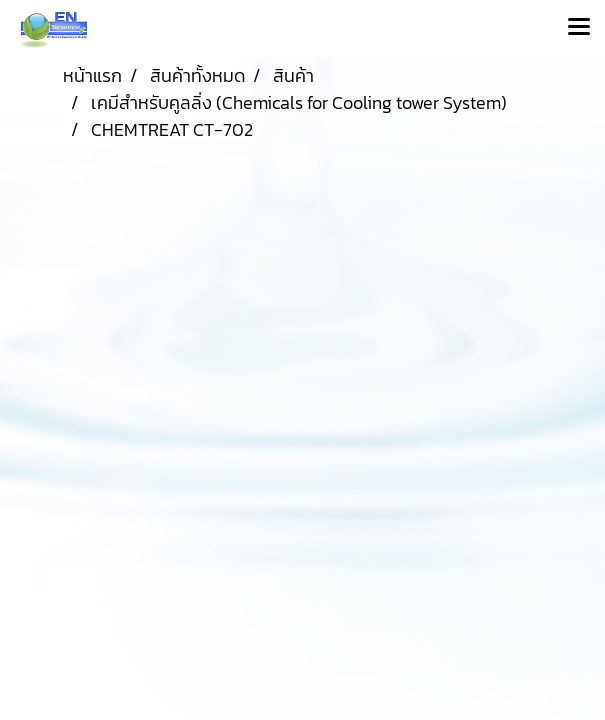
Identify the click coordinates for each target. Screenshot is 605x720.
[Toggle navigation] (579, 28)
